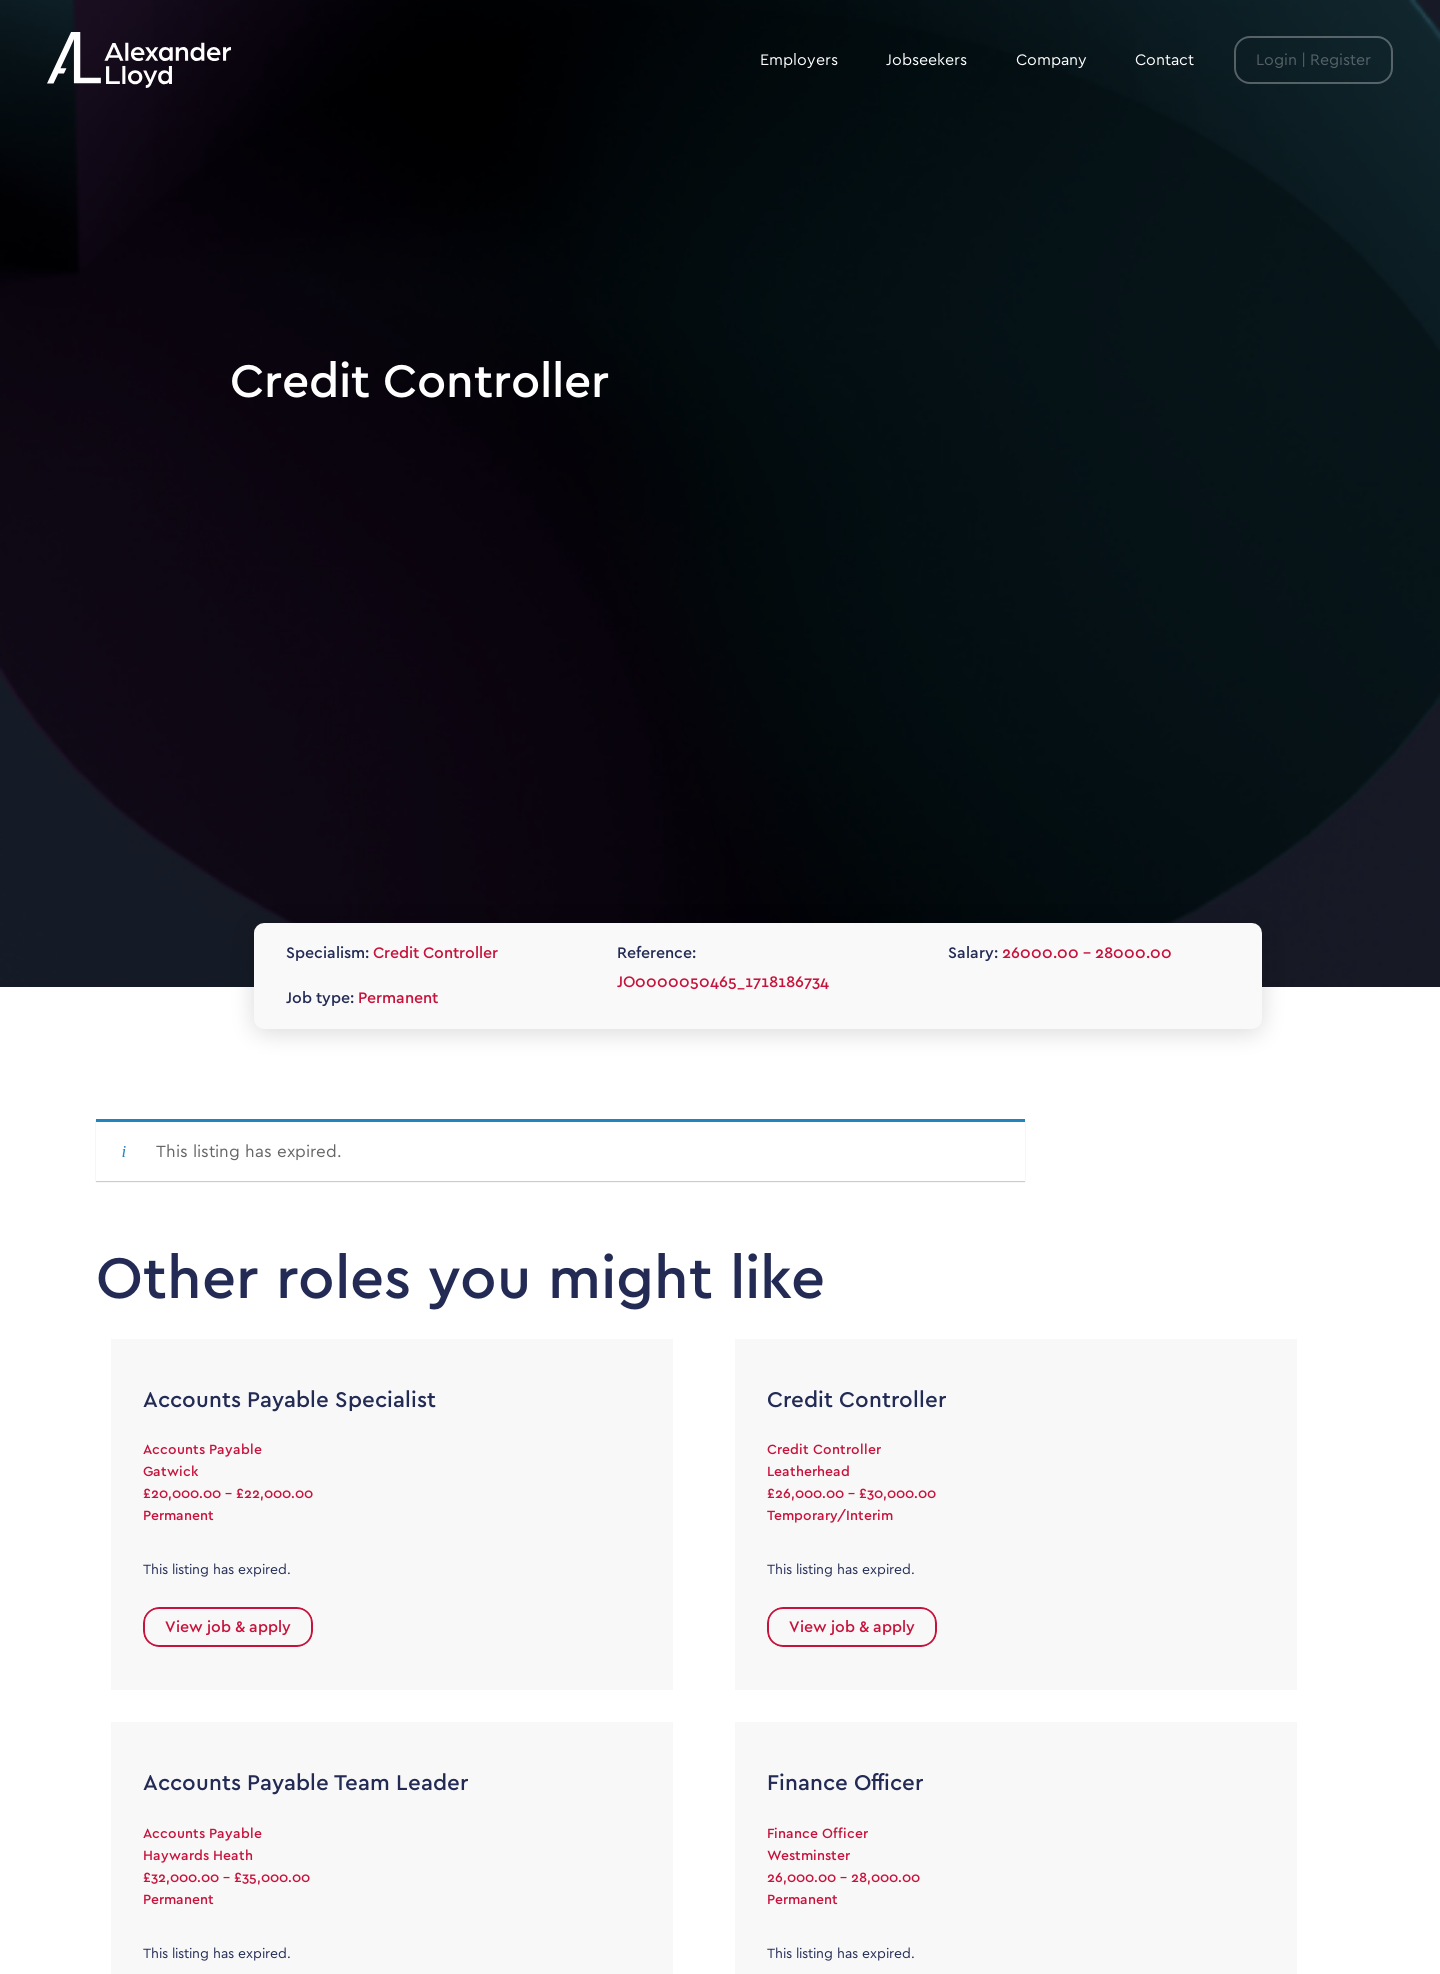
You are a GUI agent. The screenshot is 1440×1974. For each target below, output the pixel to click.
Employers (799, 60)
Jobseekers (926, 60)
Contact (1164, 60)
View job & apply (228, 1627)
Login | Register (1313, 60)
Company (1051, 60)
